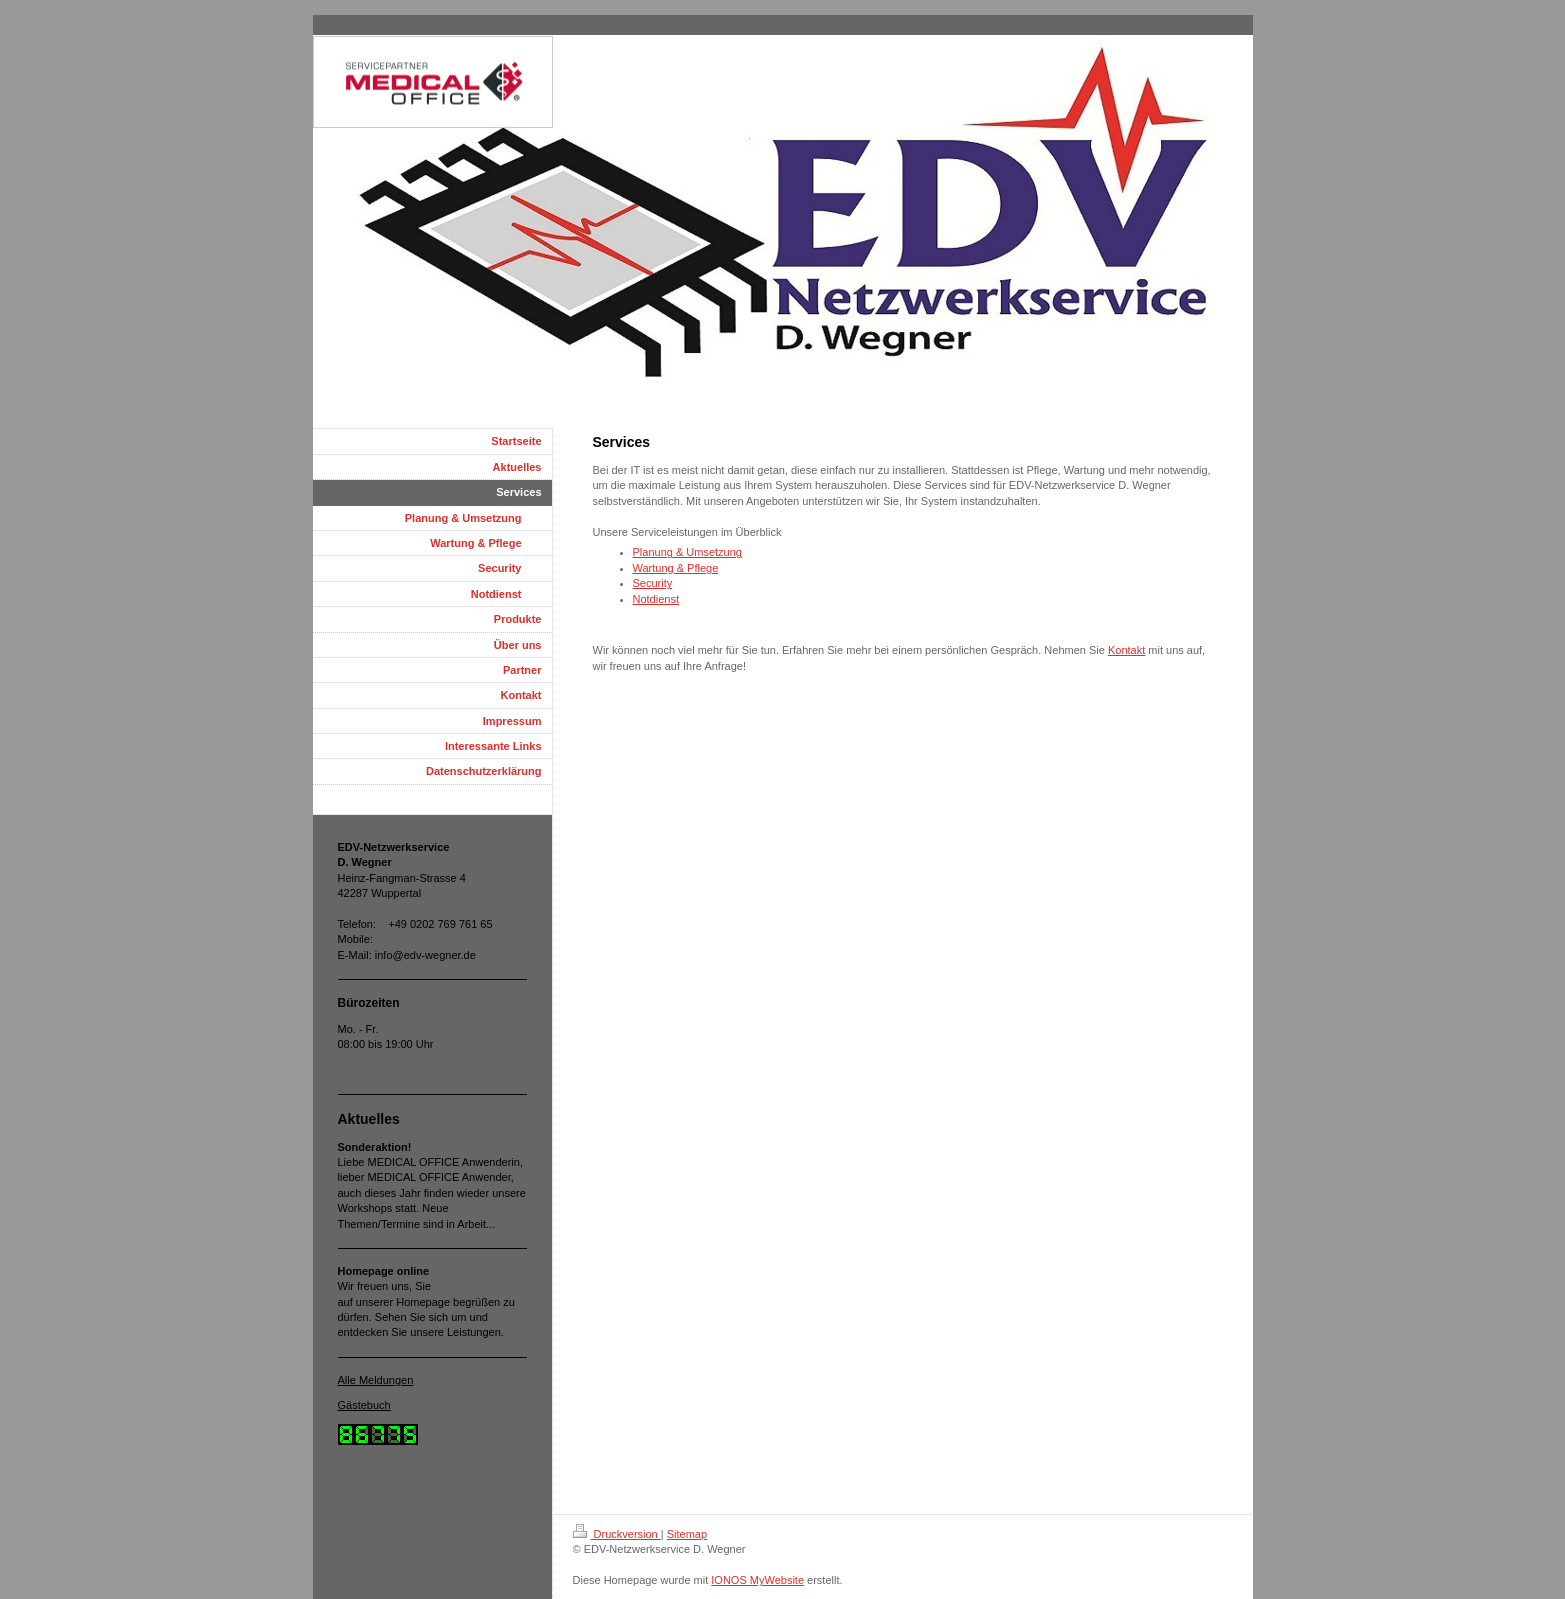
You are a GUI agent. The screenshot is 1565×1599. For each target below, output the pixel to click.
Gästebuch (364, 1405)
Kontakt (1126, 650)
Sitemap (687, 1534)
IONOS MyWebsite (757, 1580)
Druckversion (617, 1534)
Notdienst (656, 599)
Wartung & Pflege (676, 568)
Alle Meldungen (376, 1380)
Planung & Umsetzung (687, 552)
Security (653, 583)
